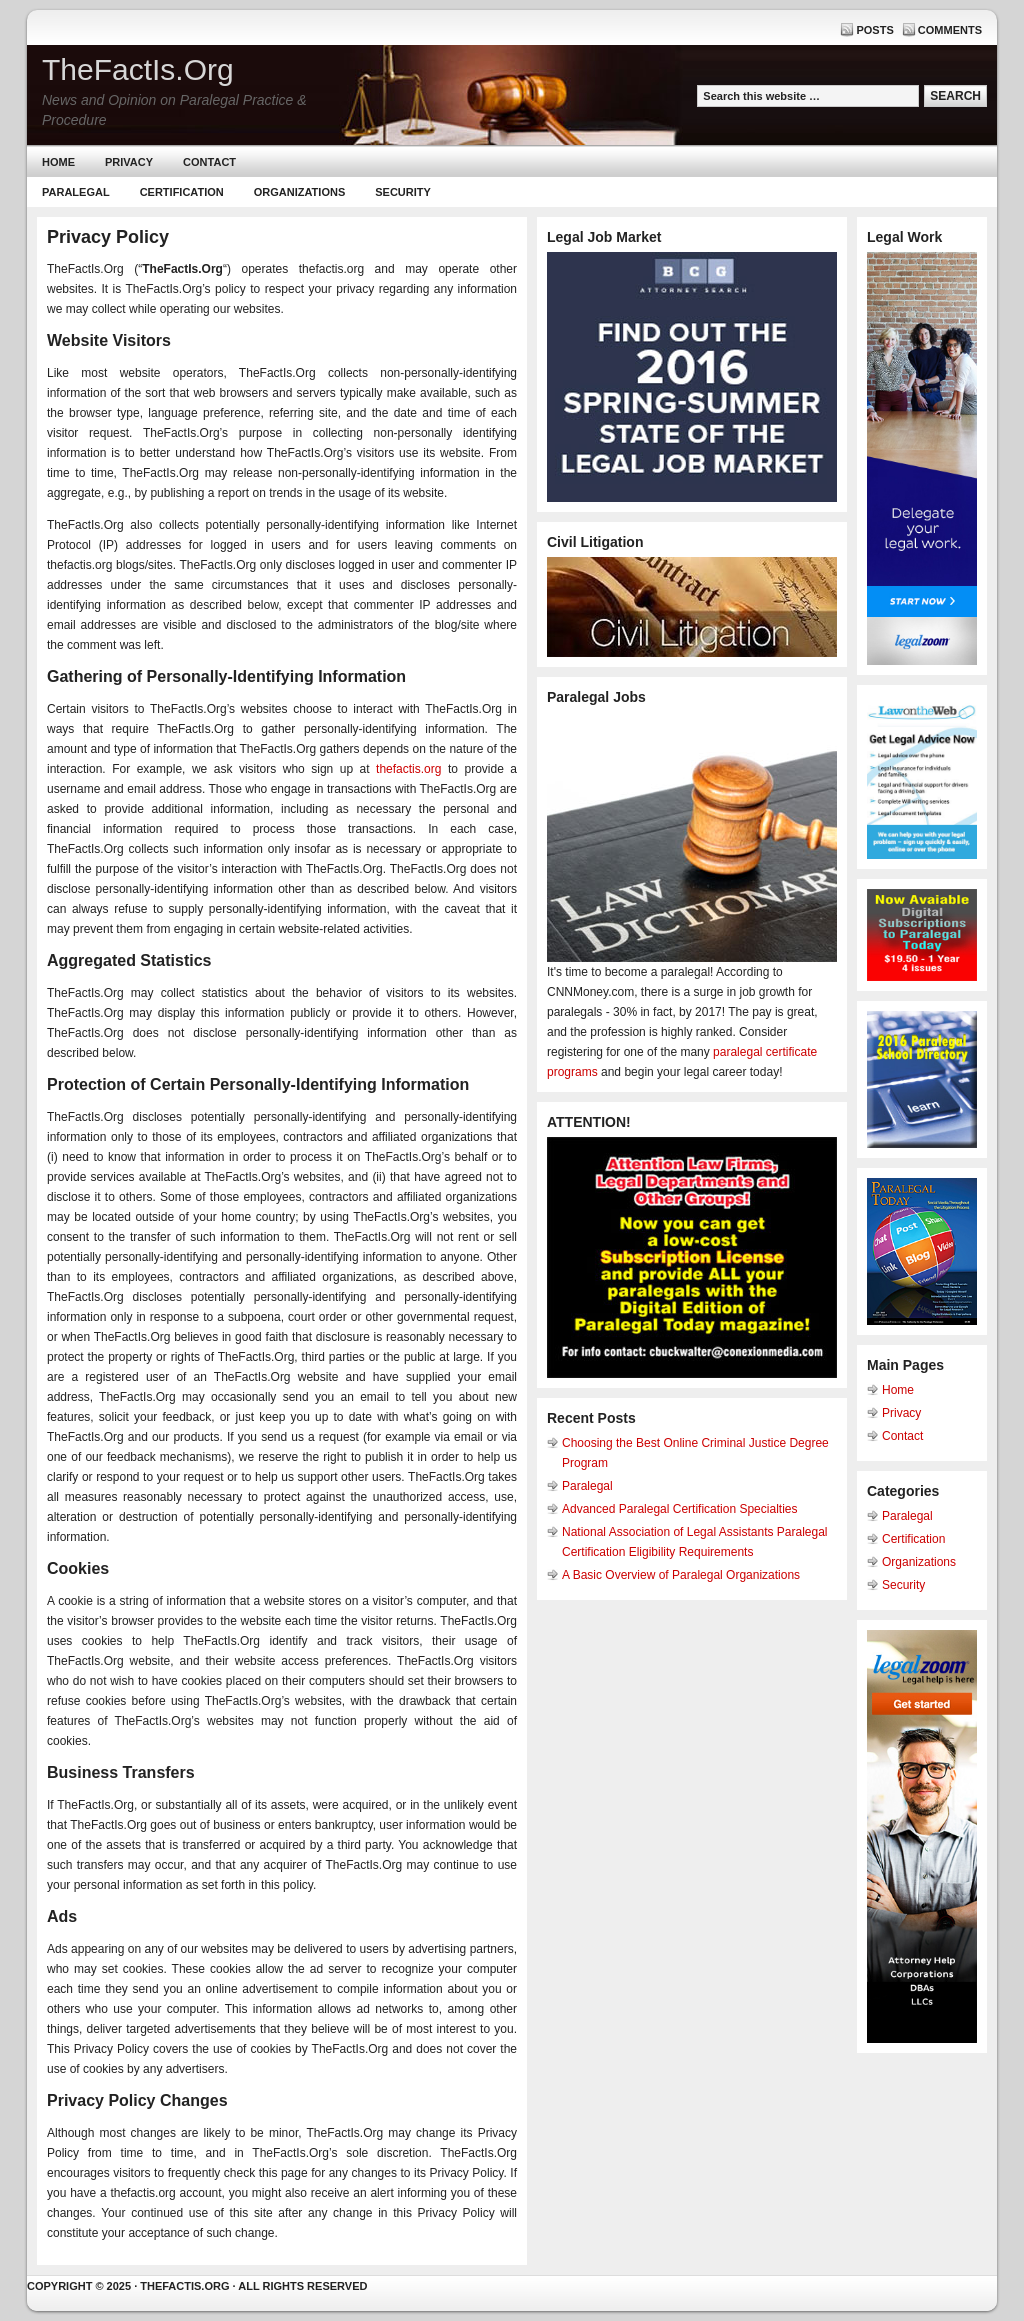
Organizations (299, 192)
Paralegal (76, 192)
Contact (209, 162)
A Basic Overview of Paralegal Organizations (681, 1575)
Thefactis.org (184, 2286)
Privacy (129, 162)
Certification (182, 192)
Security (403, 192)
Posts (874, 30)
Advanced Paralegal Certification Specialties (679, 1509)
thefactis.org (408, 769)
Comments (950, 30)
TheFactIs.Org (138, 69)
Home (58, 162)
